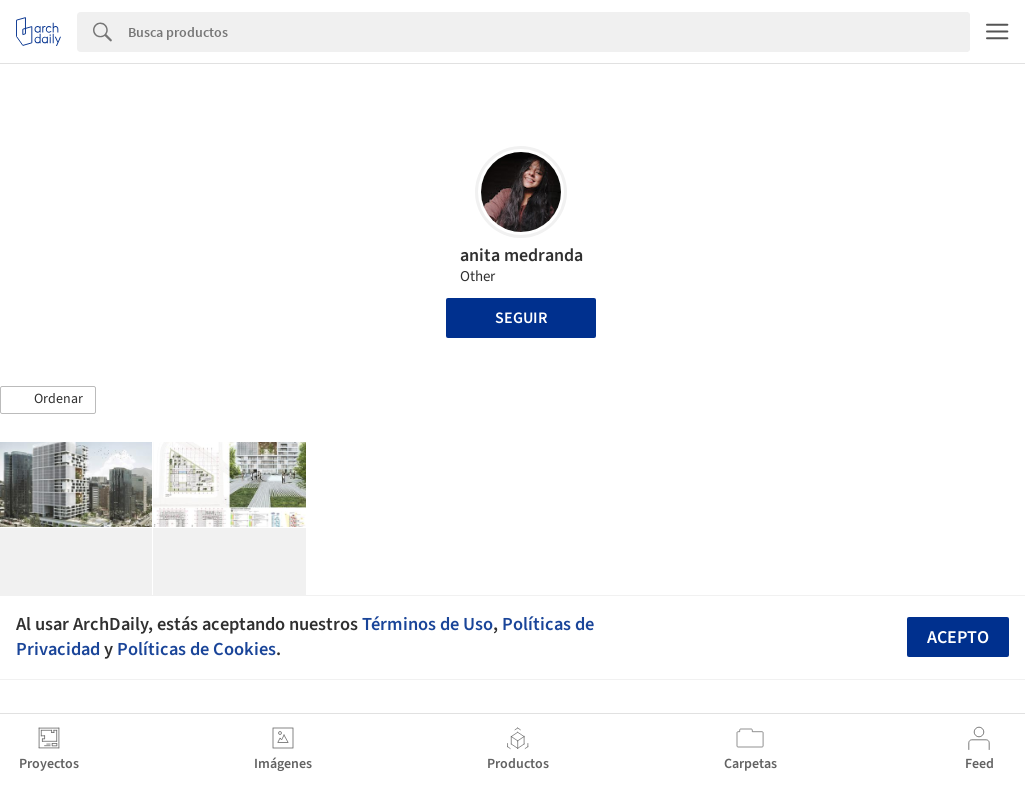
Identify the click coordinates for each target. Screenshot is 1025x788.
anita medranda (521, 255)
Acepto (958, 637)
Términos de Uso (427, 624)
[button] (48, 400)
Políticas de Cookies (196, 649)
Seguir (521, 318)
